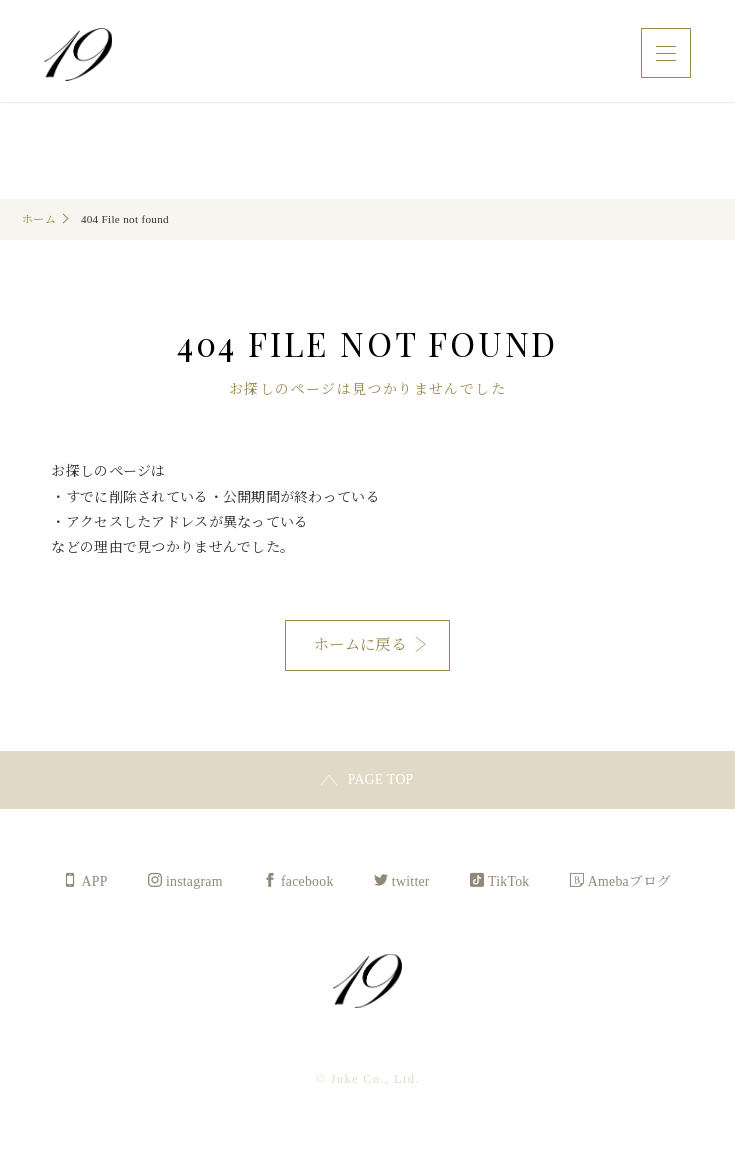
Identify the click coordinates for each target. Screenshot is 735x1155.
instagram (193, 882)
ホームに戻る (360, 644)
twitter (411, 882)
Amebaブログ (631, 882)
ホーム (39, 219)
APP (92, 882)
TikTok (510, 882)
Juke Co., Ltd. (80, 56)
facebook (307, 882)
